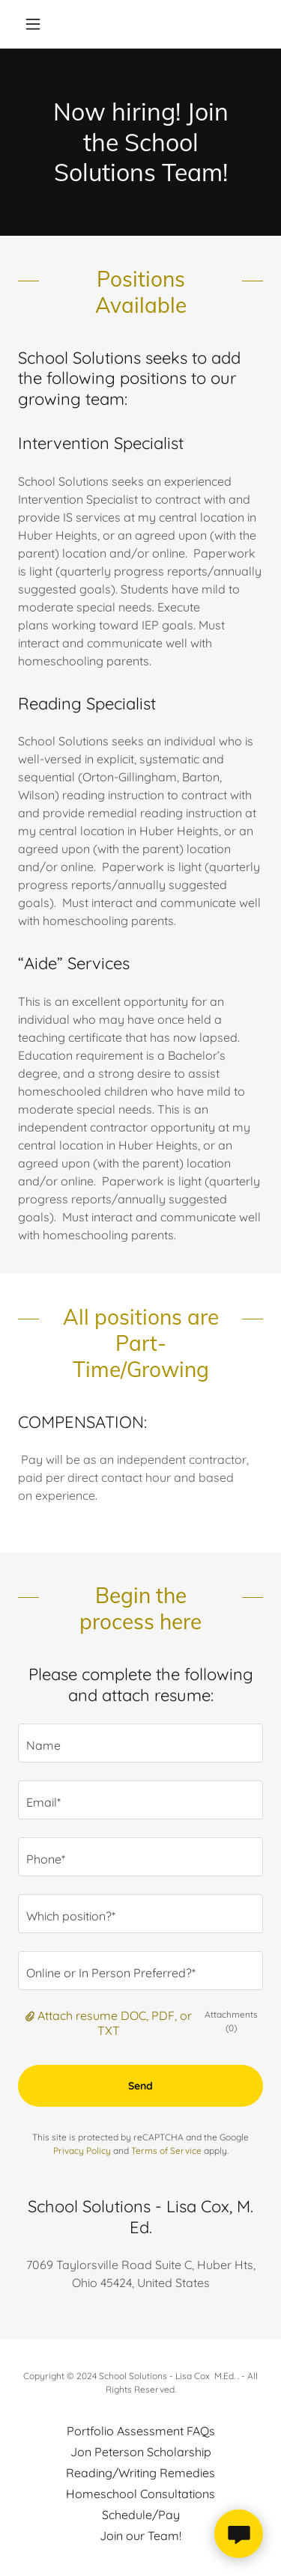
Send (140, 2086)
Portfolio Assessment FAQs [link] (141, 2430)
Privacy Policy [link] (82, 2150)
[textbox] (140, 1743)
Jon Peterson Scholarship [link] (140, 2451)
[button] (36, 24)
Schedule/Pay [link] (141, 2514)
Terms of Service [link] (166, 2150)
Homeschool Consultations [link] (140, 2493)
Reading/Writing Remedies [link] (140, 2472)
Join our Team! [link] (140, 2535)
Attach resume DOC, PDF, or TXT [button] (114, 2023)
